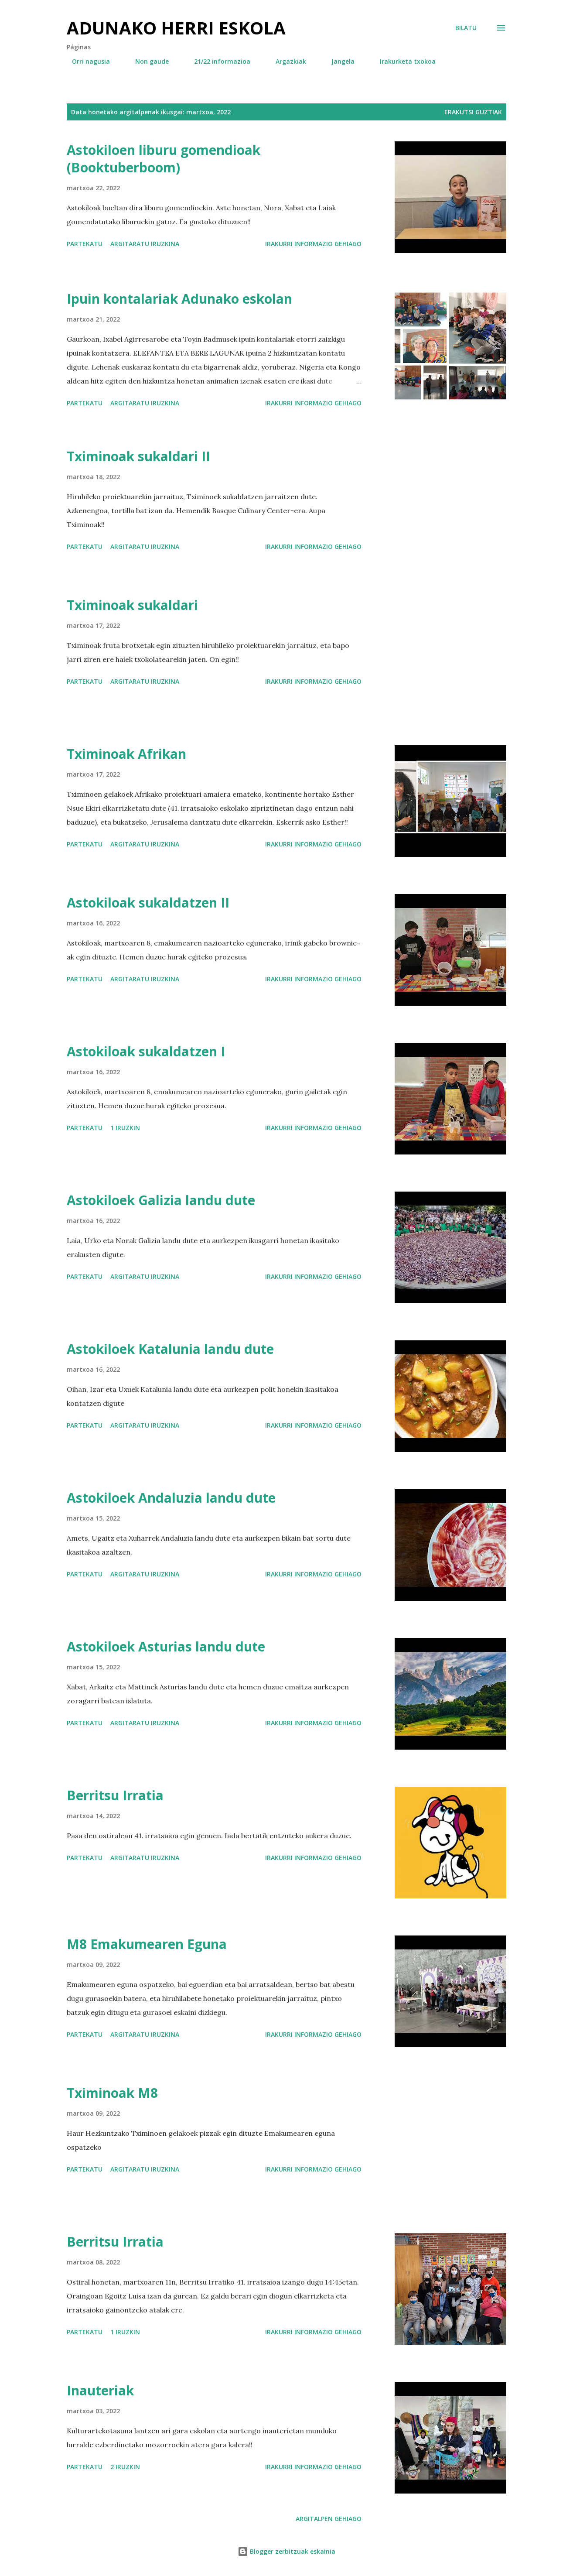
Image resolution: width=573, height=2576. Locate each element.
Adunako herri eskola (176, 28)
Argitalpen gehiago (329, 2518)
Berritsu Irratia (115, 1795)
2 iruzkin (125, 2467)
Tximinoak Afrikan (126, 754)
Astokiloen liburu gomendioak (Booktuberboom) (163, 158)
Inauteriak (100, 2390)
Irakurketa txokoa (402, 61)
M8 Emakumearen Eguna (147, 1944)
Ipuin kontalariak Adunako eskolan (179, 299)
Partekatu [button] (84, 244)
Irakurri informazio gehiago (313, 244)
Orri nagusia (86, 61)
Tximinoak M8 (112, 2093)
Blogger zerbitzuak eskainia (286, 2551)
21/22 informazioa (217, 61)
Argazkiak (285, 61)
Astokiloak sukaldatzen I (146, 1051)
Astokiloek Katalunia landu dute (170, 1349)
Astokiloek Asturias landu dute (166, 1646)
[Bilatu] (466, 28)
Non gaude (147, 61)
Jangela (337, 61)
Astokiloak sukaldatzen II (148, 902)
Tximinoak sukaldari (132, 605)
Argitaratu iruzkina (144, 244)
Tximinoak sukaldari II (138, 456)
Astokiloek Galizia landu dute (161, 1200)
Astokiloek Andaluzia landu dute (171, 1498)
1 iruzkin (125, 1128)
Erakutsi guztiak (473, 112)
